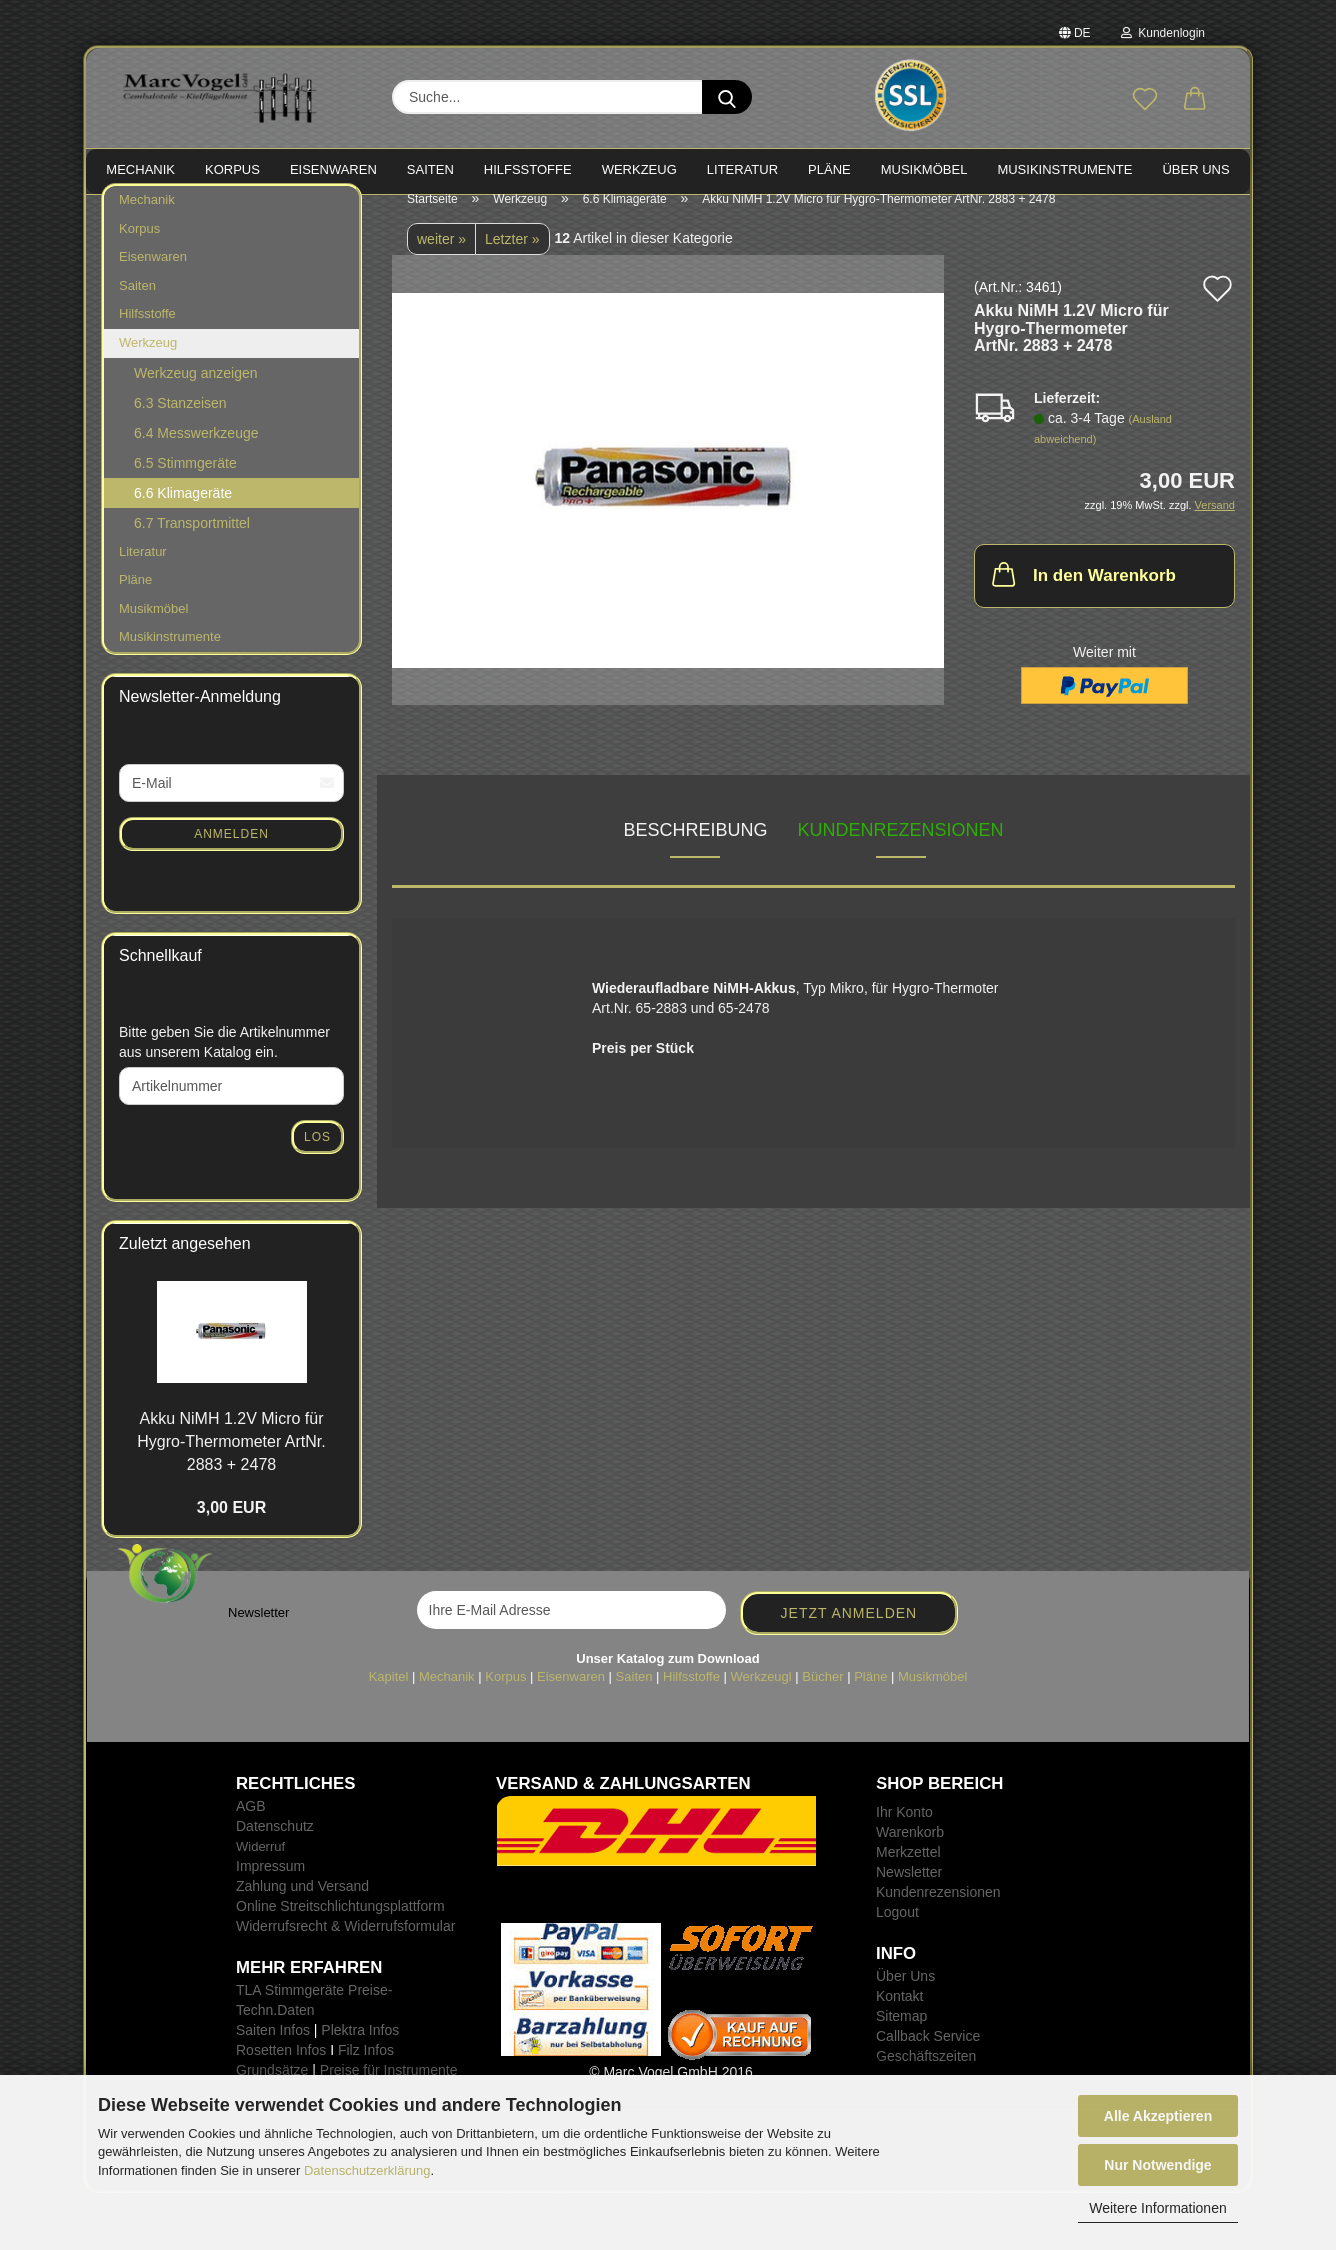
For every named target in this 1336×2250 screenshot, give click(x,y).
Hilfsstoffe (147, 333)
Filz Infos (366, 2070)
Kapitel (389, 1696)
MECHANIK (140, 169)
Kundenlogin (1163, 33)
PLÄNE (829, 169)
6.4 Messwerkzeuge (196, 452)
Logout (897, 1932)
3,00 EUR (231, 1527)
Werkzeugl (761, 1696)
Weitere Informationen (1157, 2208)
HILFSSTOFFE (528, 169)
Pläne (135, 599)
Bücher (822, 1696)
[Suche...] (727, 97)
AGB (251, 1826)
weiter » (441, 259)
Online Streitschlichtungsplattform (340, 1926)
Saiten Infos (273, 2050)
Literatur (143, 570)
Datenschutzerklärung (367, 2170)
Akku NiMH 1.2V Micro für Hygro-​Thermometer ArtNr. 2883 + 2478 (231, 1461)
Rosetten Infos (281, 2070)
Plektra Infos (360, 2050)
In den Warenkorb (1082, 594)
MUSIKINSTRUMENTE (1064, 169)
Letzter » (512, 259)
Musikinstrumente (170, 656)
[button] (1195, 100)
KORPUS (232, 169)
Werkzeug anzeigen (195, 392)
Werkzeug (148, 362)
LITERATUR (742, 169)
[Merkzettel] (1145, 100)
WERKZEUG (639, 169)
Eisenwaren (153, 276)
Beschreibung (695, 850)
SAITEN (430, 169)
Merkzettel (908, 1872)
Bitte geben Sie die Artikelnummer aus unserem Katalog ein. (224, 1062)
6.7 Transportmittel (192, 542)
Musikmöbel (153, 628)
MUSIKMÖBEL (924, 169)
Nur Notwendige (1157, 2165)
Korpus (139, 248)
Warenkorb (910, 1852)
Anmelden (231, 853)
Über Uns (1195, 169)
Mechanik (147, 219)
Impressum (270, 1886)
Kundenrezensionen (901, 850)
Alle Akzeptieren (1158, 2116)
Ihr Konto (904, 1832)
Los (317, 1157)
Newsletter (909, 1892)
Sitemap (901, 2036)
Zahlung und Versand (302, 1906)
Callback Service (928, 2056)
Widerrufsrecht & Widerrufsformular (345, 1946)
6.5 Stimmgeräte (185, 482)
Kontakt (899, 2016)
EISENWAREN (333, 169)
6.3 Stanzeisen (180, 422)
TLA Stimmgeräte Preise (312, 2010)
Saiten (137, 305)
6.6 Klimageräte (183, 512)
